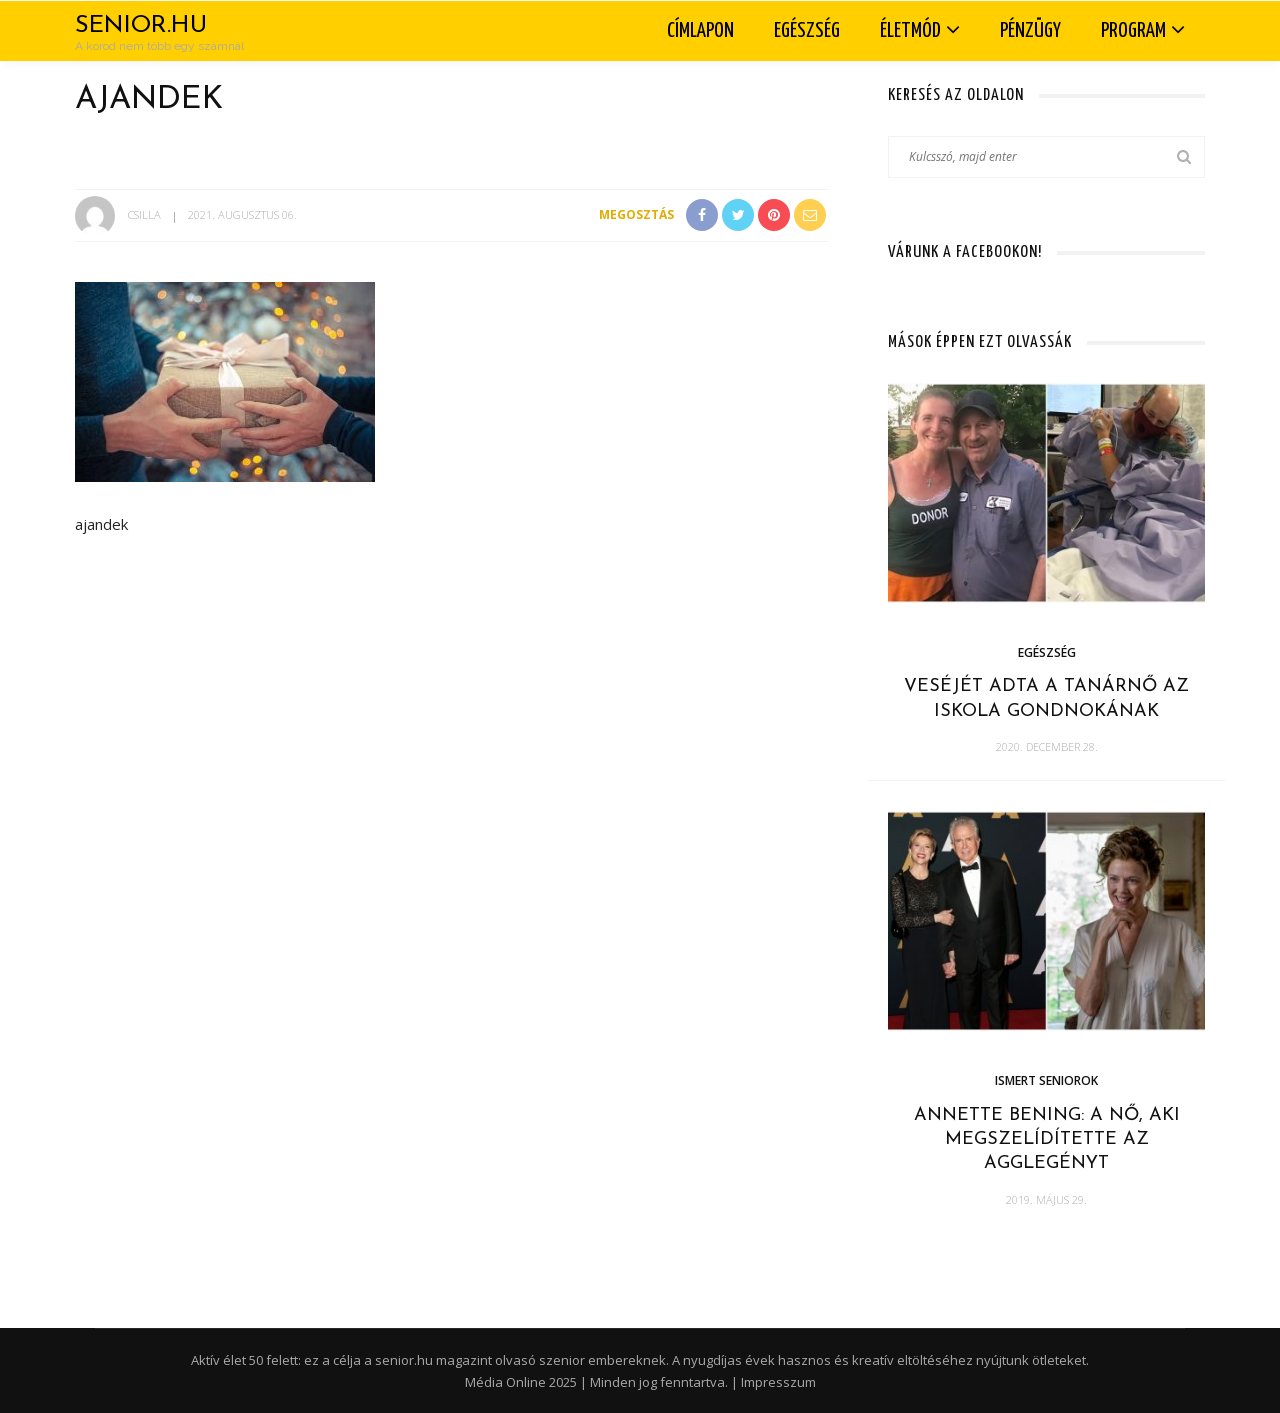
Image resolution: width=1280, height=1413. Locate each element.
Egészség (807, 31)
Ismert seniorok (1046, 1080)
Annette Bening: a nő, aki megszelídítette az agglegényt (1047, 1140)
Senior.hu (141, 26)
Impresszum (778, 1382)
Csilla (144, 214)
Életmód (910, 31)
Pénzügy (1030, 31)
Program (1133, 31)
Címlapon (700, 31)
